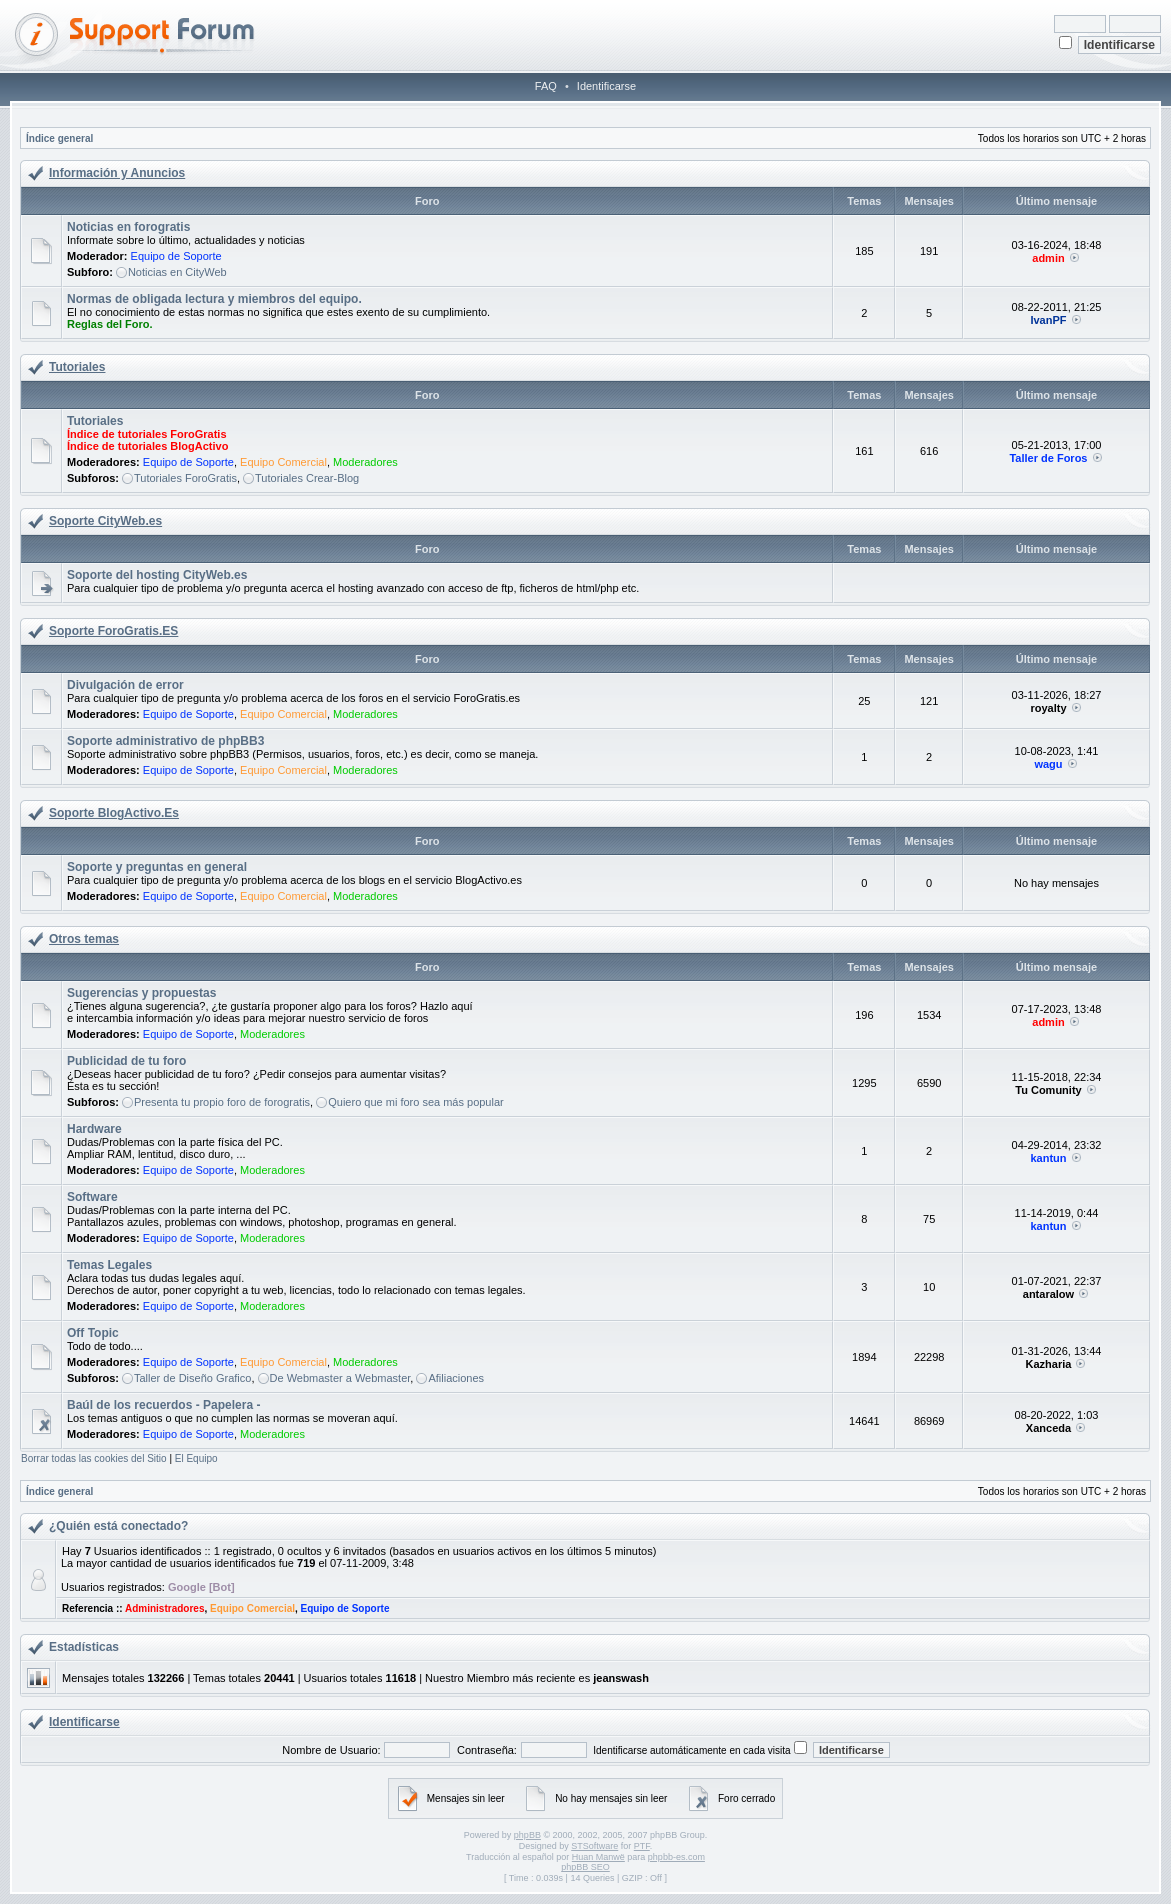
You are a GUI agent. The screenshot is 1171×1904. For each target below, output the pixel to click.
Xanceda (1048, 1428)
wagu (1048, 764)
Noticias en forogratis (128, 227)
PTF (642, 1846)
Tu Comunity (1048, 1090)
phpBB (527, 1835)
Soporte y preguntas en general (157, 867)
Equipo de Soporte (176, 256)
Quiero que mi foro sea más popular (415, 1102)
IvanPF (1048, 320)
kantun (1048, 1158)
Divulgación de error (125, 685)
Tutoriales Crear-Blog (307, 478)
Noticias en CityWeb (177, 272)
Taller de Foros (1048, 458)
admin (1048, 258)
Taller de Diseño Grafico (192, 1378)
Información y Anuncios (117, 173)
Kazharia (1049, 1364)
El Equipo (196, 1458)
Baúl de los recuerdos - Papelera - (163, 1405)
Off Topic (93, 1333)
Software (92, 1197)
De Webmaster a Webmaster (340, 1378)
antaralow (1048, 1294)
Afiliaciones (456, 1378)
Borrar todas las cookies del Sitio (94, 1458)
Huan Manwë (598, 1857)
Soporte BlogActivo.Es (114, 813)
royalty (1048, 708)
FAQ (546, 86)
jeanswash (621, 1678)
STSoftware (594, 1846)
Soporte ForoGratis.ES (113, 631)
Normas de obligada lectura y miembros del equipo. (214, 299)
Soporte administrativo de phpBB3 (165, 741)
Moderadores (365, 462)
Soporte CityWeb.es (105, 521)
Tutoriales (77, 367)
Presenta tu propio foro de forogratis (222, 1102)
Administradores (164, 1608)
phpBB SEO (585, 1867)
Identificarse (606, 86)
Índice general (59, 138)
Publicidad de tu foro (126, 1061)
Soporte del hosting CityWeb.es (157, 575)
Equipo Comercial (283, 462)
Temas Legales (109, 1265)
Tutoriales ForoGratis (185, 478)
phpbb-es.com (676, 1857)
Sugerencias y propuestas (141, 993)
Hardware (94, 1129)
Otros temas (84, 939)
